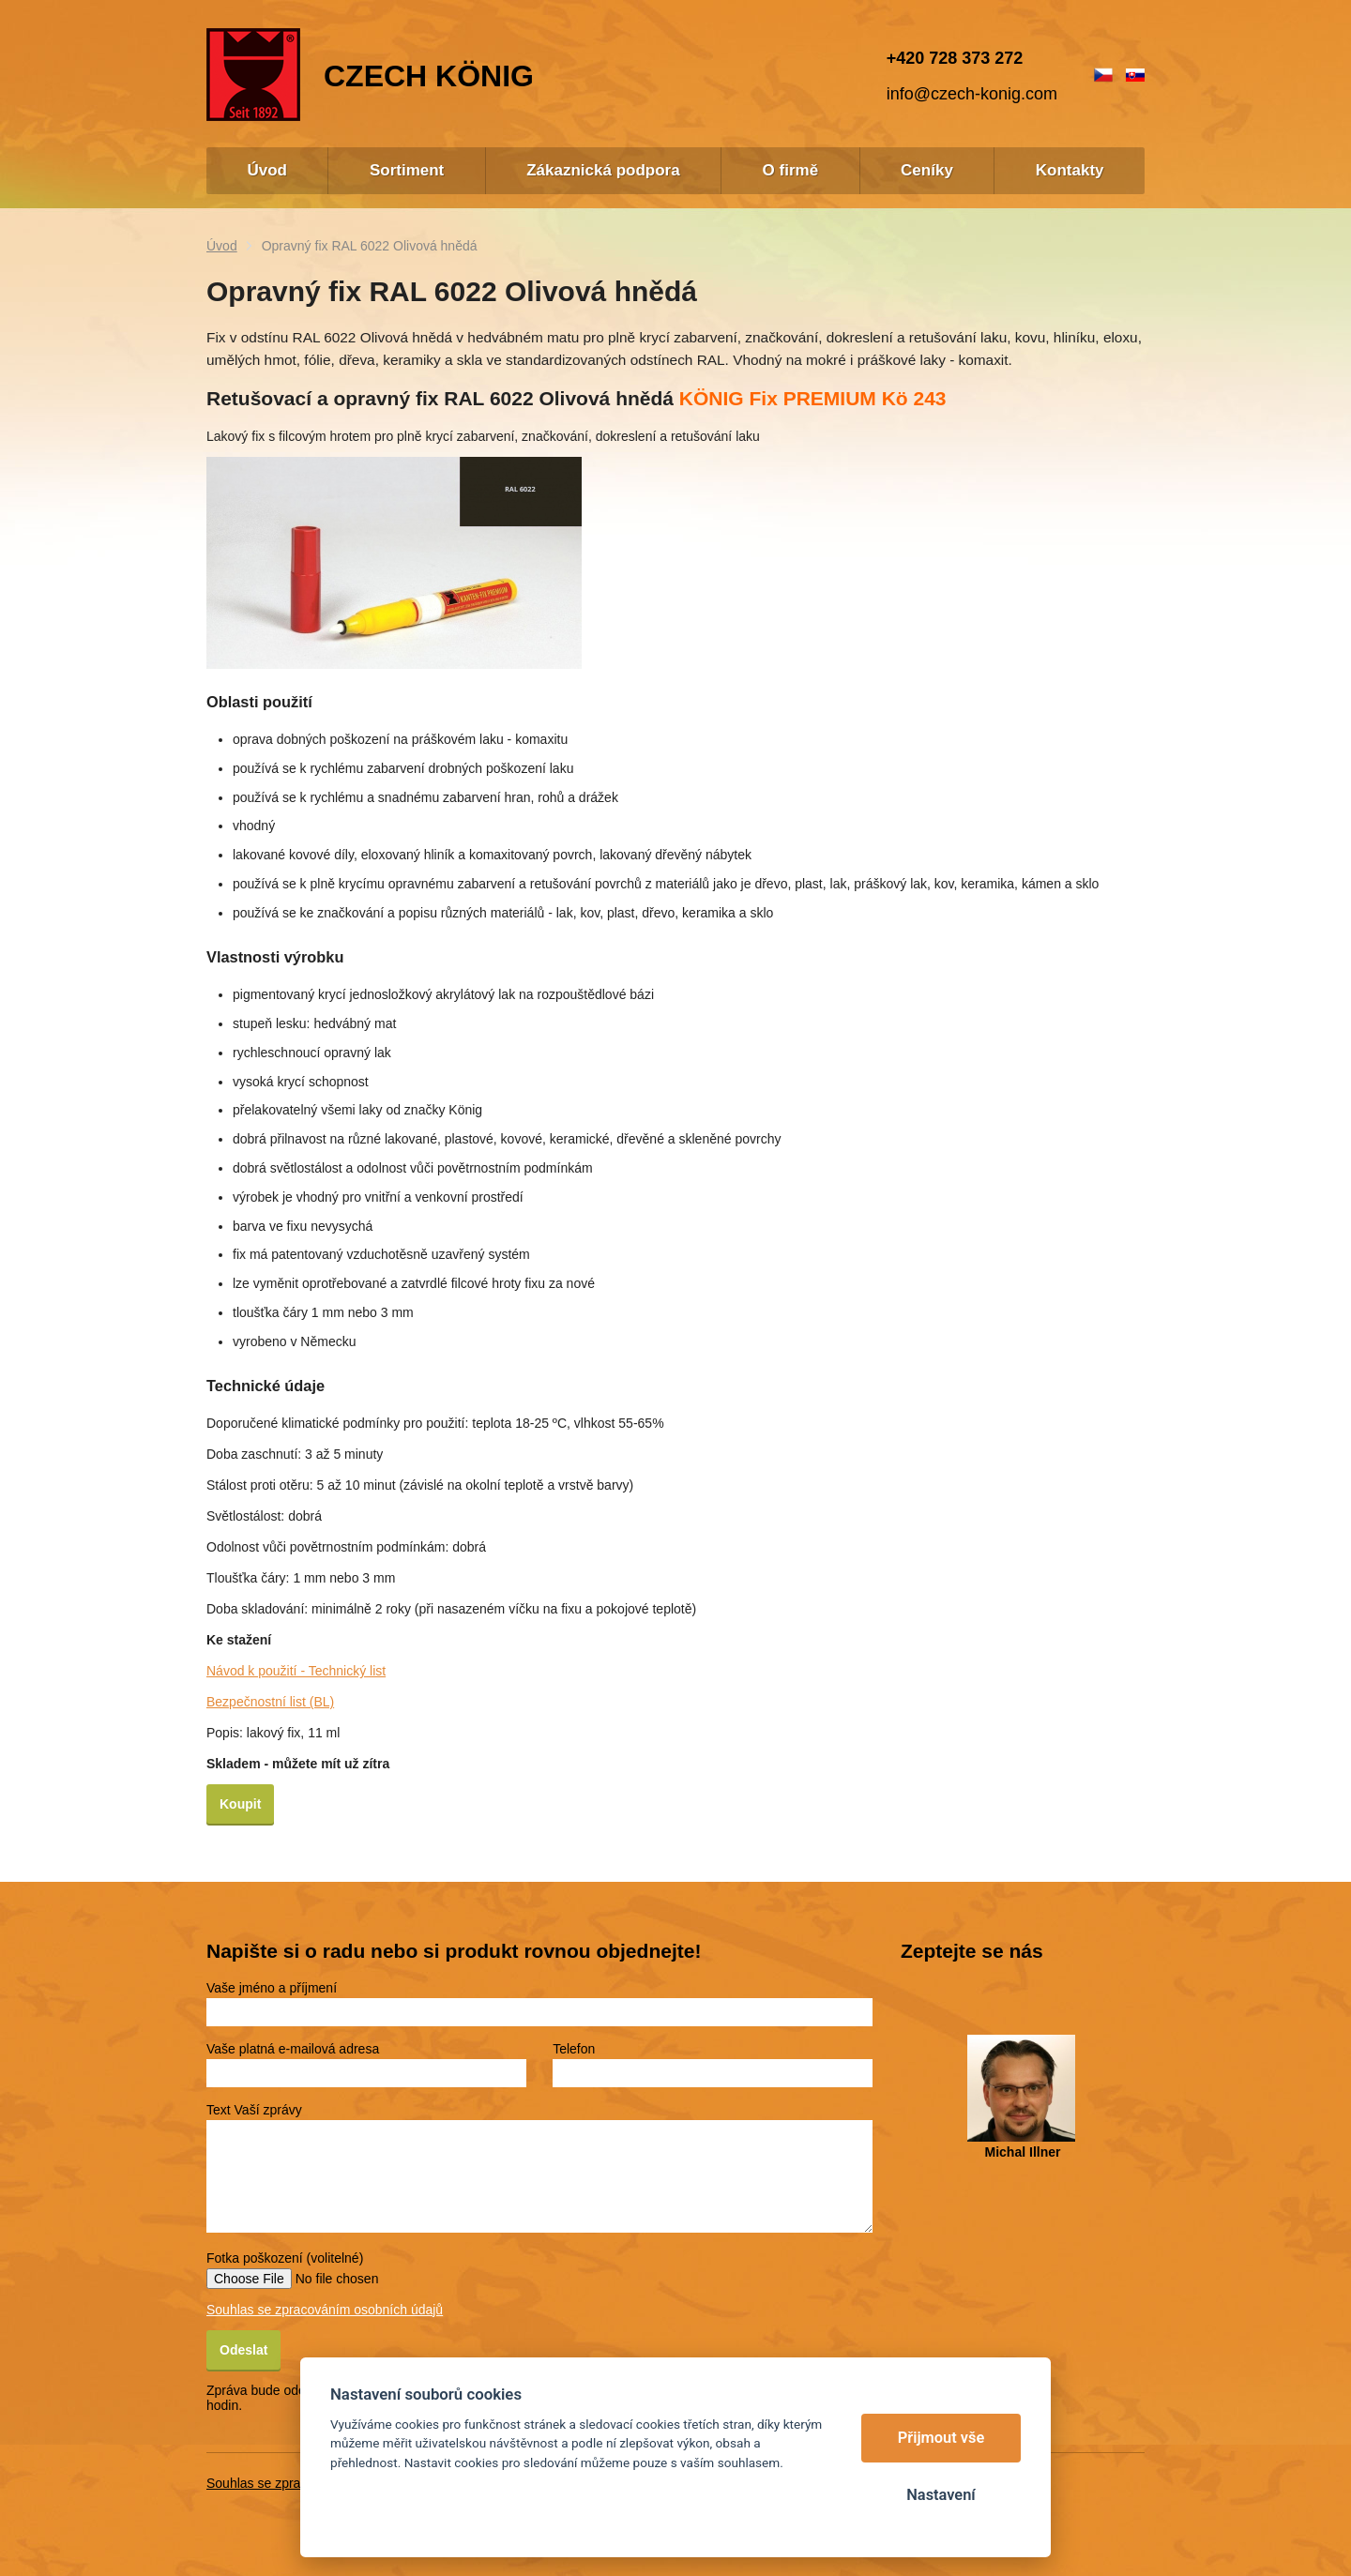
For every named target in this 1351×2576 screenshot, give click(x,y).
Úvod (221, 245)
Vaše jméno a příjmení (271, 1987)
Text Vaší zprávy (254, 2109)
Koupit (240, 1803)
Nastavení (940, 2495)
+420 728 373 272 (955, 58)
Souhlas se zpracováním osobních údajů (324, 2309)
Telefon (574, 2048)
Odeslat (243, 2349)
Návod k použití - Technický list (296, 1670)
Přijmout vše (941, 2438)
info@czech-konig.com (972, 93)
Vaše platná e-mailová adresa (292, 2048)
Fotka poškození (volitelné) (284, 2257)
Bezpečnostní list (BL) (270, 1701)
